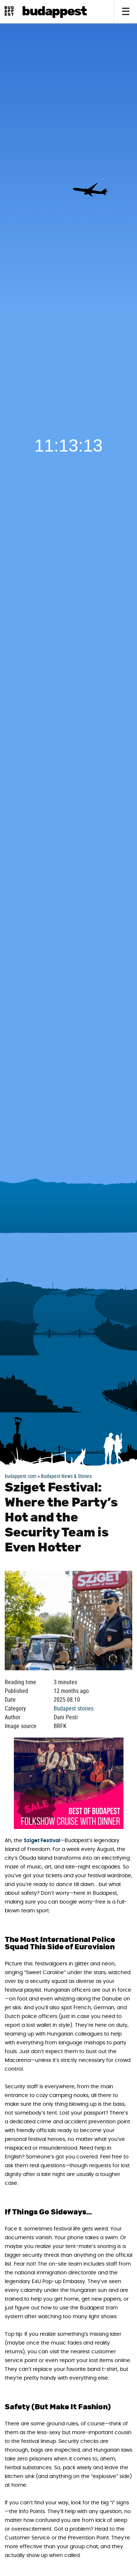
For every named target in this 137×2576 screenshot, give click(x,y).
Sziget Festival (42, 1840)
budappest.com (21, 1475)
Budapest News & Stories (66, 1475)
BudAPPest (54, 11)
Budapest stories (74, 1708)
